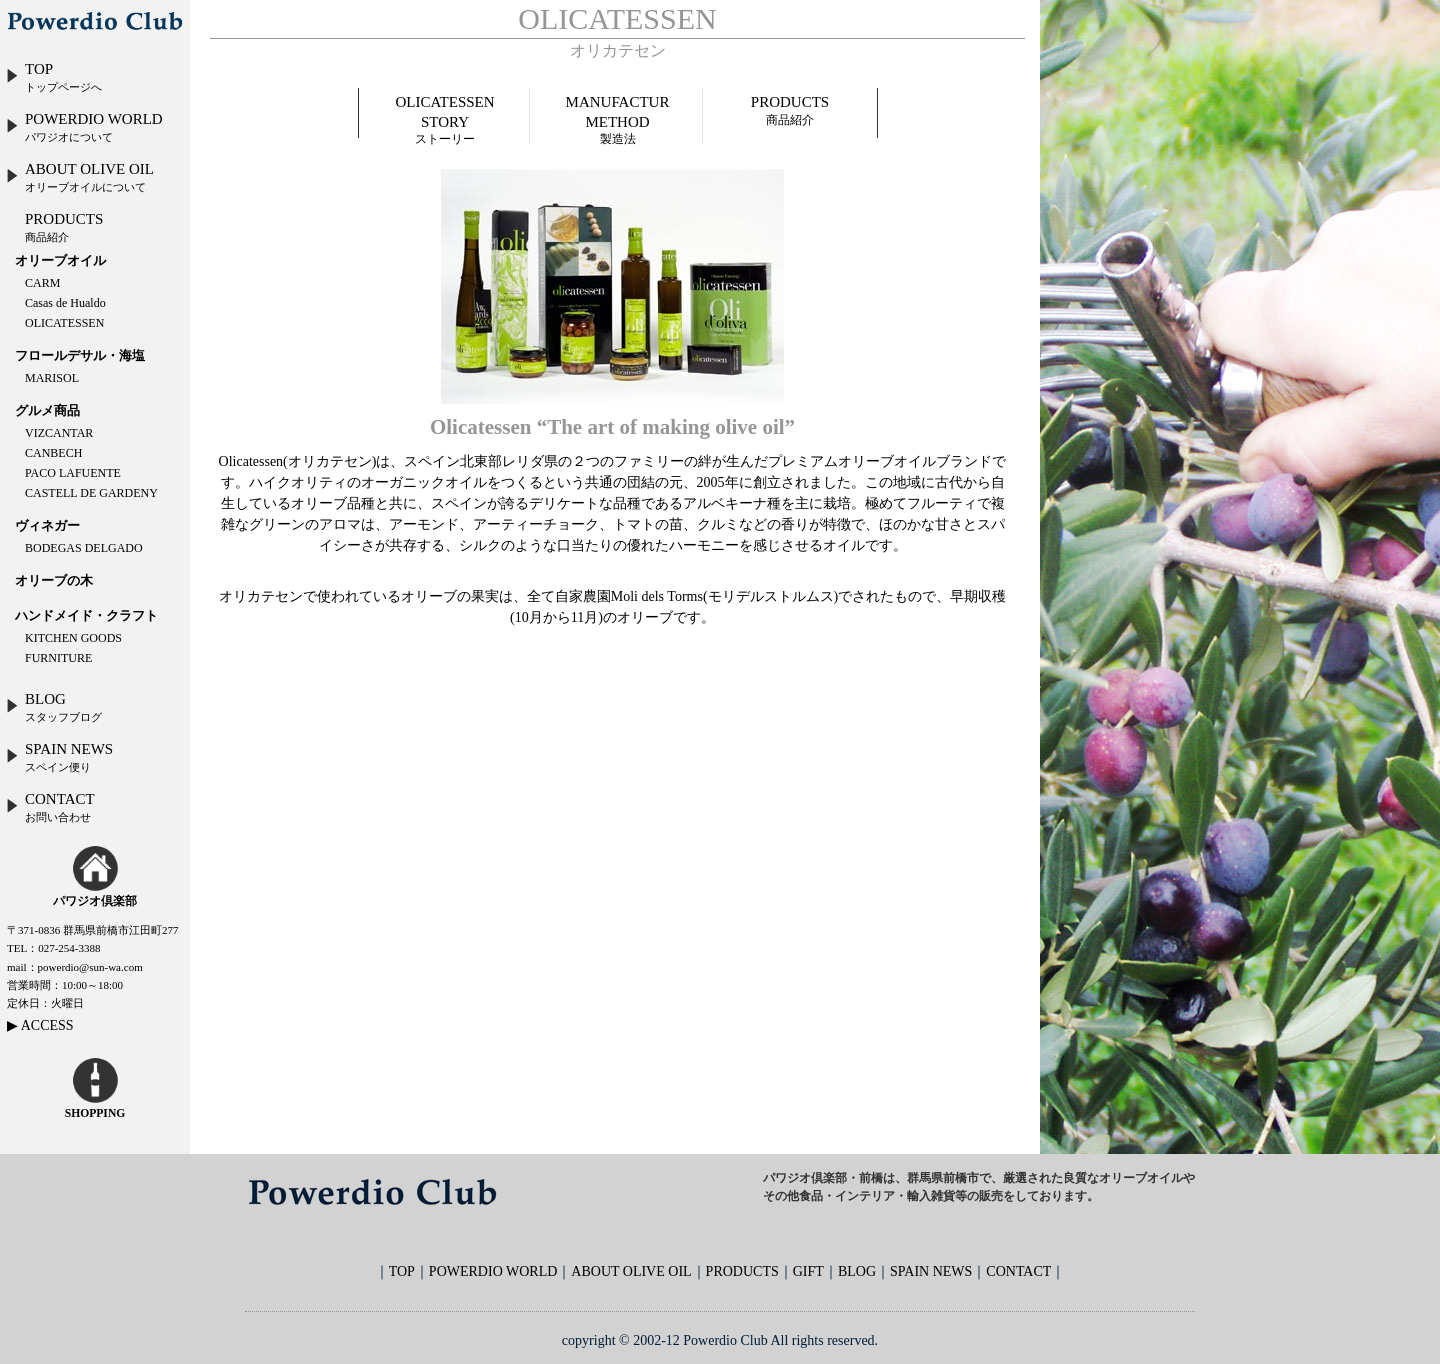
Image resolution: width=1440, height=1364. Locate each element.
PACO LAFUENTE (73, 473)
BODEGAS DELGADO (84, 548)
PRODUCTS (64, 227)
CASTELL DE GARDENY (91, 493)
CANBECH (53, 453)
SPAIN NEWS (59, 757)
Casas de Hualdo (65, 303)
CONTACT (50, 807)
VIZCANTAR (59, 433)
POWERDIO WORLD (84, 127)
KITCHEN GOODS (73, 638)
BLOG (53, 707)
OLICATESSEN (64, 323)
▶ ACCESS (40, 1025)
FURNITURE (58, 658)
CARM (42, 283)
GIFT (808, 1271)
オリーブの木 (54, 580)
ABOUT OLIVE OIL (79, 177)
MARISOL (52, 378)
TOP (53, 77)
